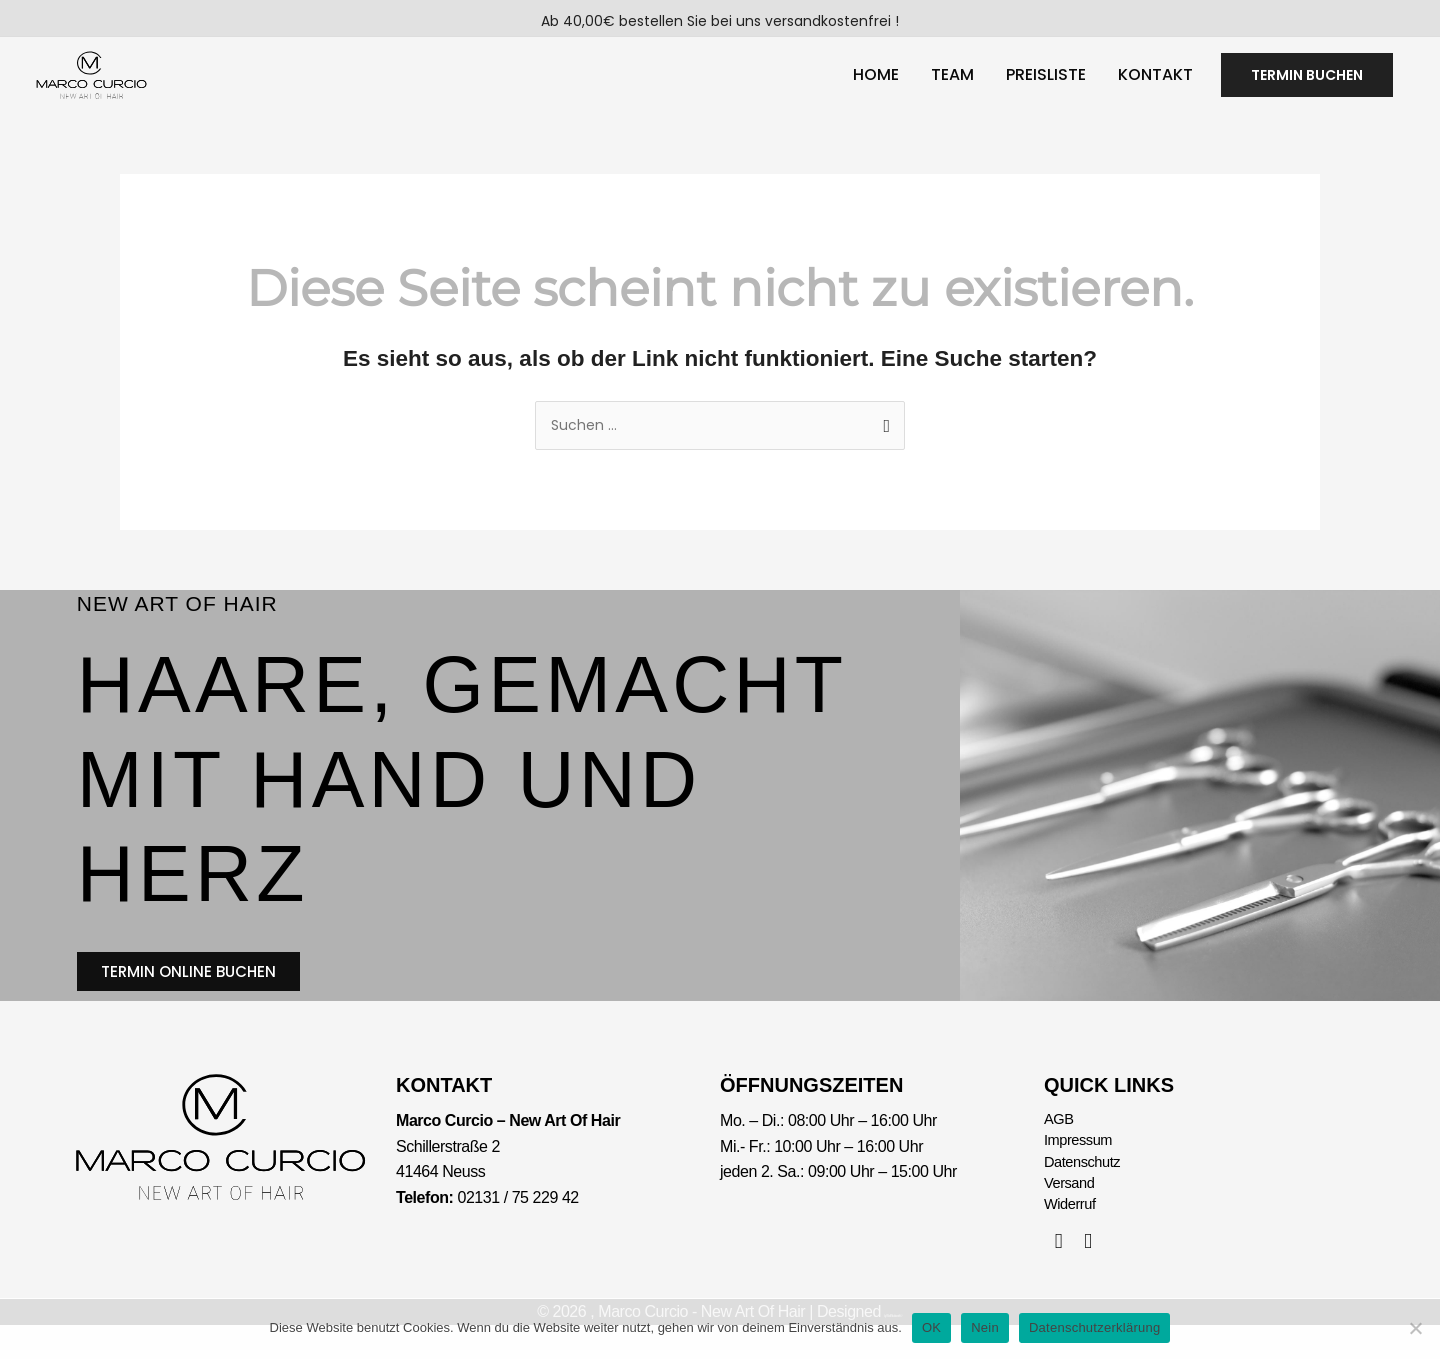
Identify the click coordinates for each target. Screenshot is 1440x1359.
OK (931, 1327)
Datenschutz (1086, 1190)
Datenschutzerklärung (1094, 1327)
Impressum (1081, 1167)
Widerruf (1072, 1238)
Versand (1072, 1214)
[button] (1307, 83)
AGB (1060, 1143)
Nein (985, 1327)
